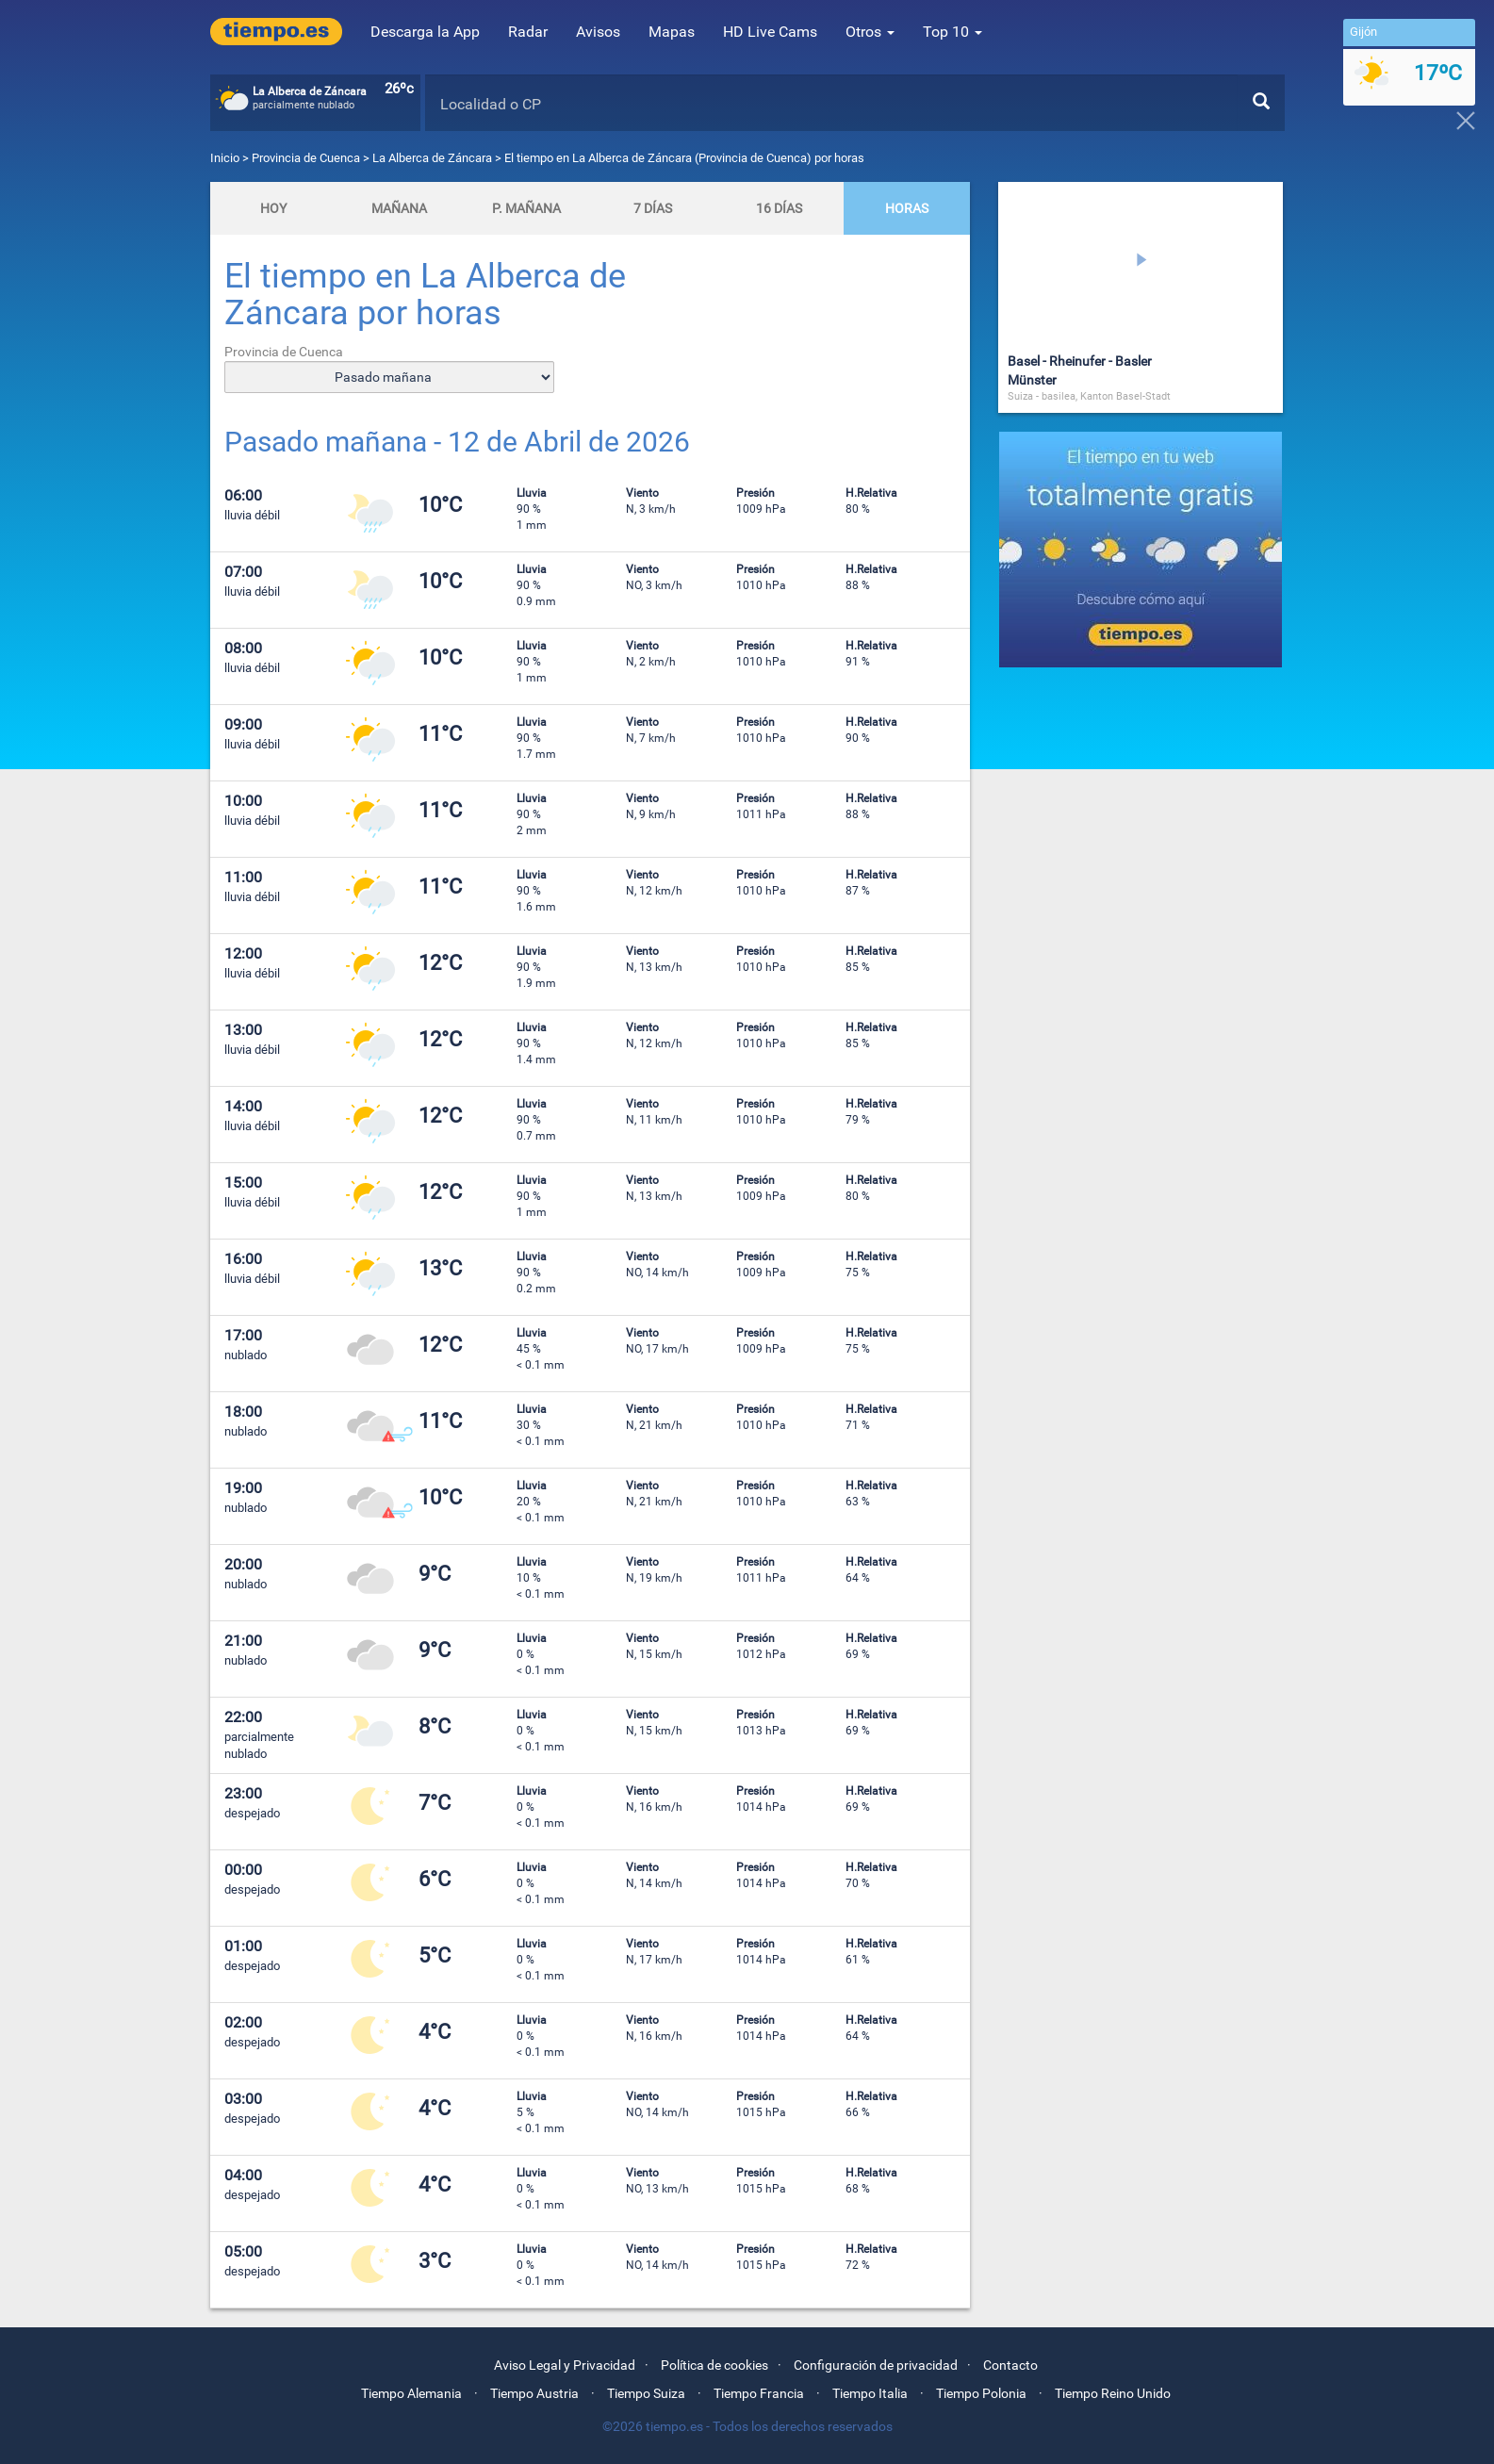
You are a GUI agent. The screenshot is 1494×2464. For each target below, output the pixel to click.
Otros (870, 32)
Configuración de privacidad (876, 2365)
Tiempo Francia (759, 2393)
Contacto (1010, 2365)
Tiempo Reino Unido (1113, 2393)
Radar (528, 32)
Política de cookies (714, 2365)
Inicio (224, 158)
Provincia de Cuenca (307, 158)
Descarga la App (425, 32)
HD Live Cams (770, 32)
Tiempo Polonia (981, 2393)
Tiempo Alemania (411, 2393)
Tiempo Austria (534, 2393)
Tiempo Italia (870, 2393)
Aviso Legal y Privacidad (564, 2365)
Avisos (598, 32)
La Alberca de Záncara (432, 158)
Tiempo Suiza (646, 2393)
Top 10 (952, 32)
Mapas (671, 32)
